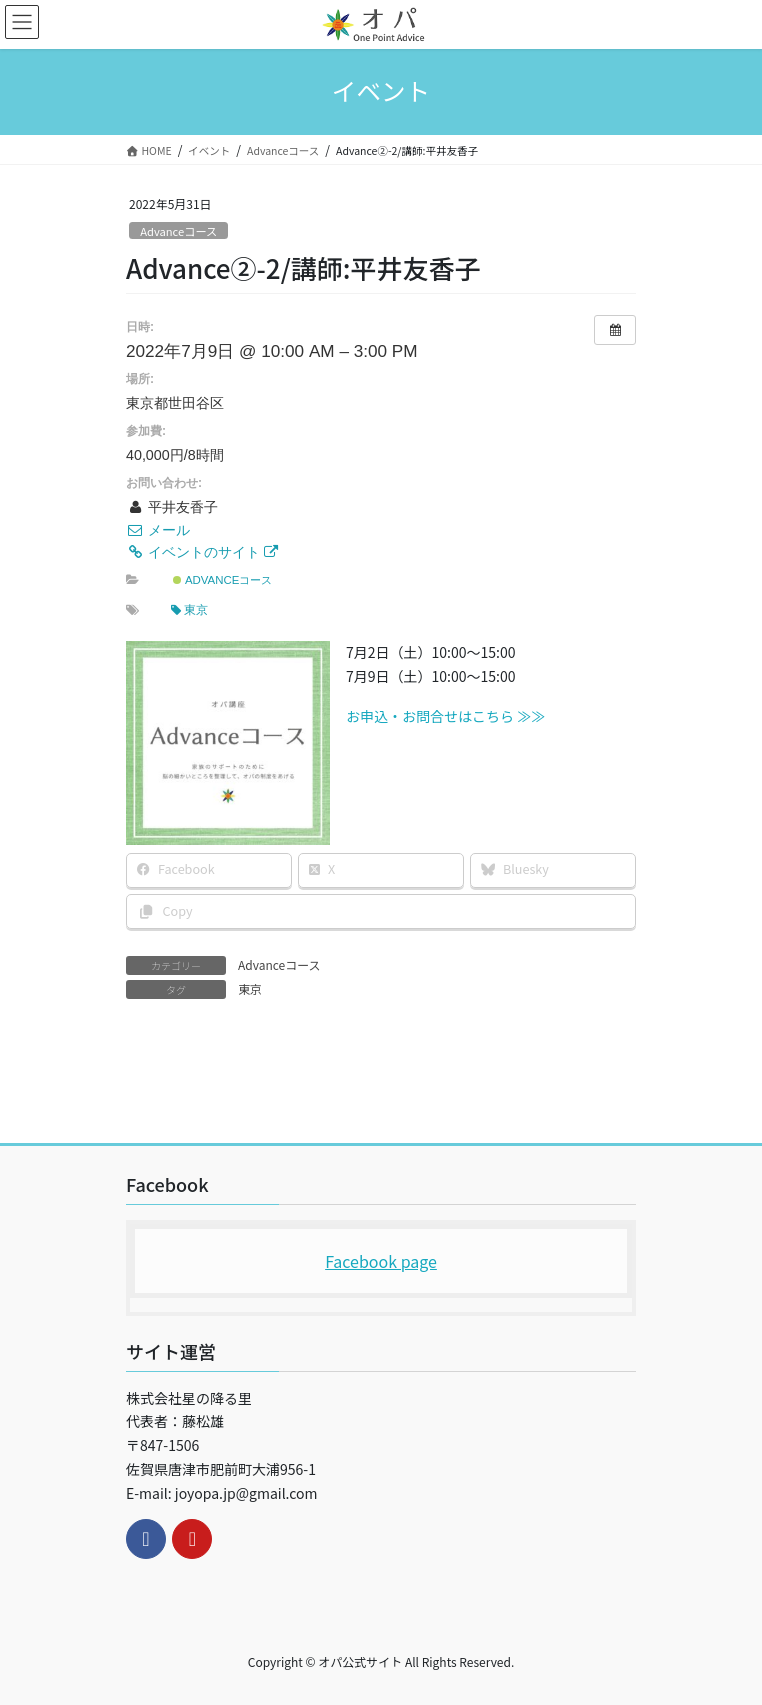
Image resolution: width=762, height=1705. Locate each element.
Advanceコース (178, 231)
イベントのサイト (202, 552)
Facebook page (381, 1261)
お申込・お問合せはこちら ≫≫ (445, 716)
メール (158, 530)
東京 (189, 610)
